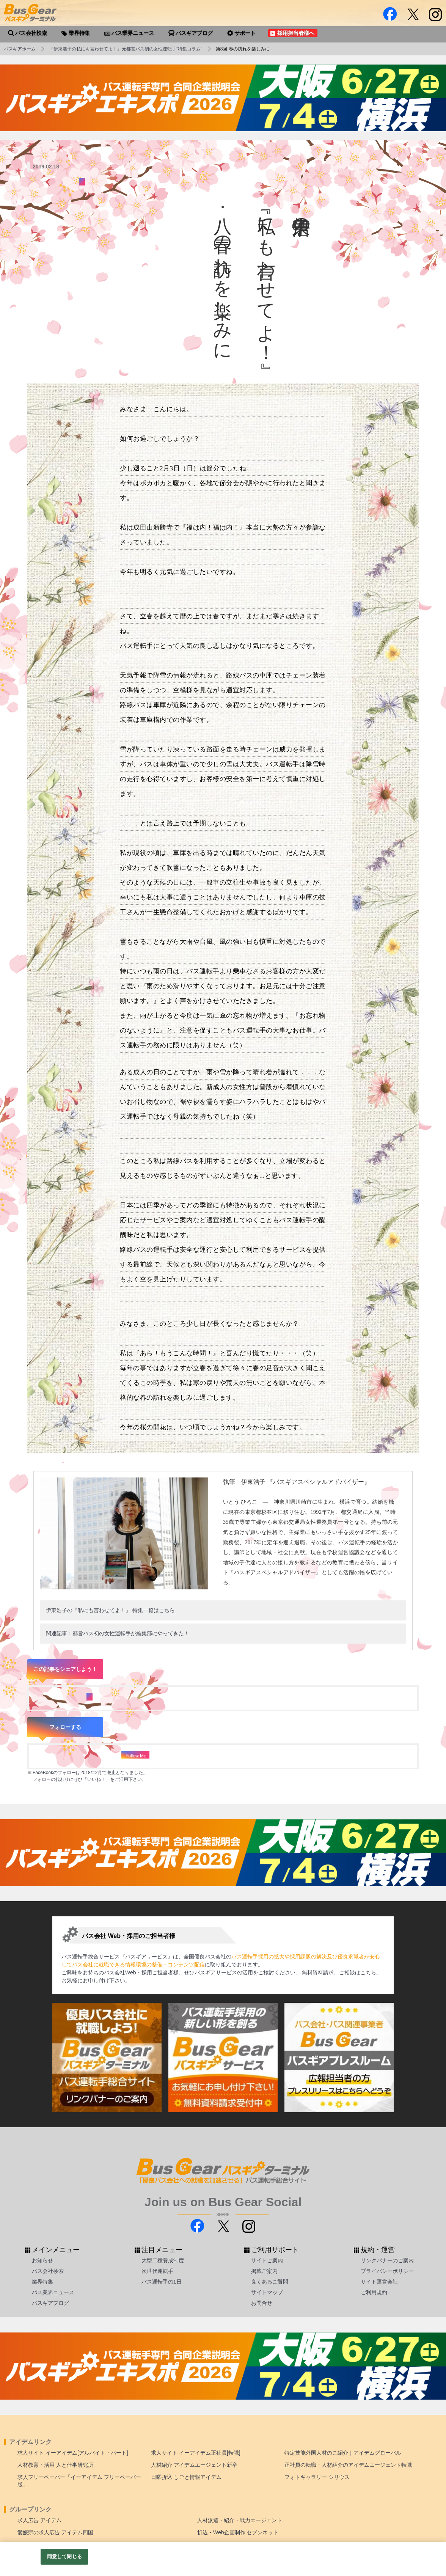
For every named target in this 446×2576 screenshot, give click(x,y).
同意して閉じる (64, 2556)
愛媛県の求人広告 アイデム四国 (55, 2532)
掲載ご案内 (264, 2271)
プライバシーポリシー (387, 2271)
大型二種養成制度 (162, 2260)
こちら (368, 1972)
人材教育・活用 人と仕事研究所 (55, 2465)
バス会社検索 (48, 2271)
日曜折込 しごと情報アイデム (186, 2477)
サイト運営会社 (379, 2282)
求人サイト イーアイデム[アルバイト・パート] (72, 2453)
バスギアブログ (50, 2303)
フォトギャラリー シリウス (317, 2477)
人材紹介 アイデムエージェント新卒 (194, 2465)
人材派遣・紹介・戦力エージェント (239, 2520)
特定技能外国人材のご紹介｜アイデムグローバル (342, 2453)
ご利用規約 (374, 2292)
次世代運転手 (157, 2271)
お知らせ (42, 2260)
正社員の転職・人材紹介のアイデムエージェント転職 (348, 2465)
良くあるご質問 (269, 2282)
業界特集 (42, 2282)
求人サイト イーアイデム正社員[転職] (195, 2453)
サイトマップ (267, 2292)
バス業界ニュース (53, 2292)
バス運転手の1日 (161, 2282)
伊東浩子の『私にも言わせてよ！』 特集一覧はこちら (110, 1610)
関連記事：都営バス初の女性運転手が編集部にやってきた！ (117, 1633)
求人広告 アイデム (39, 2520)
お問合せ (261, 2303)
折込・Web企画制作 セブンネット (237, 2532)
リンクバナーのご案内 (387, 2260)
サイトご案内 (267, 2260)
